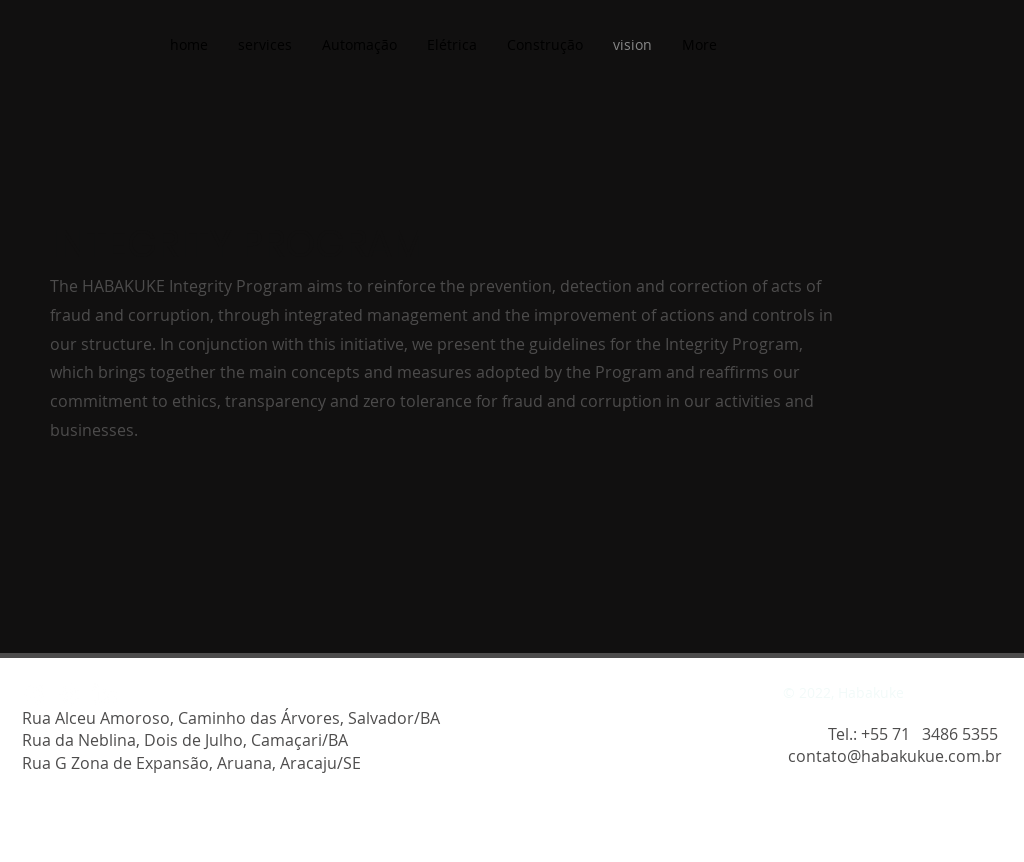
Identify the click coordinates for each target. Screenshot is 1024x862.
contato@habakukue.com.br (895, 756)
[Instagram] (34, 694)
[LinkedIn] (104, 694)
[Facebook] (69, 694)
